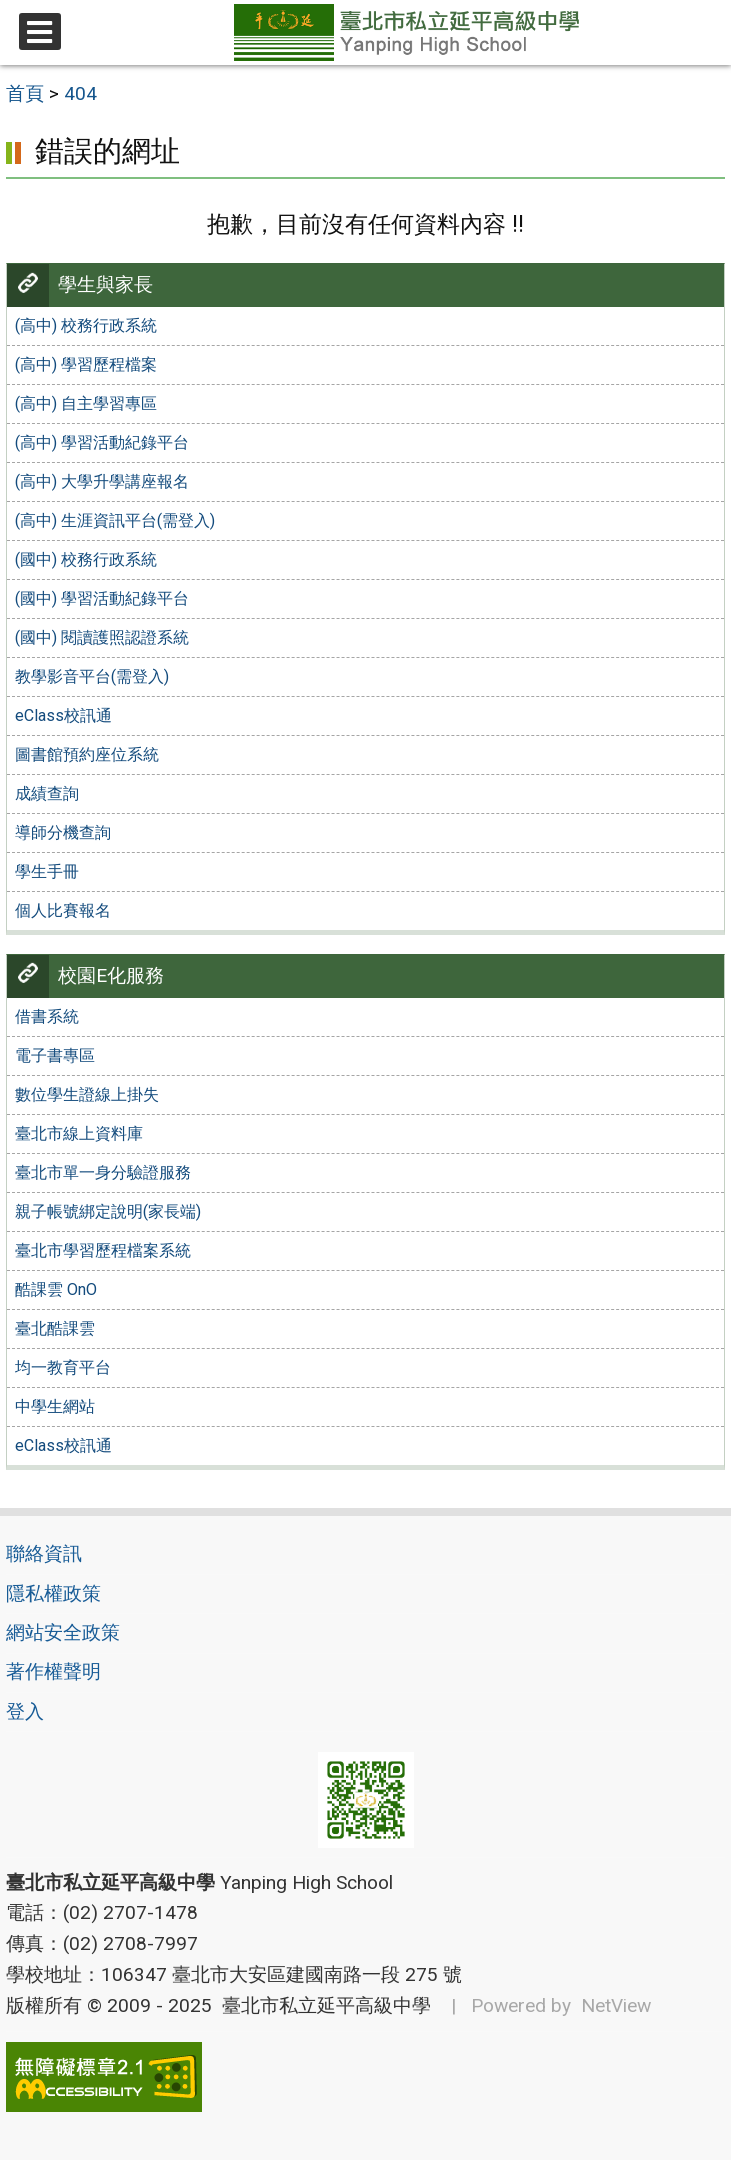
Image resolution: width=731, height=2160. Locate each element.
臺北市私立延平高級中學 (321, 2005)
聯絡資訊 (44, 1553)
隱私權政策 (53, 1593)
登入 (25, 1711)
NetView (616, 2005)
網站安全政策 (63, 1632)
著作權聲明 (53, 1671)
